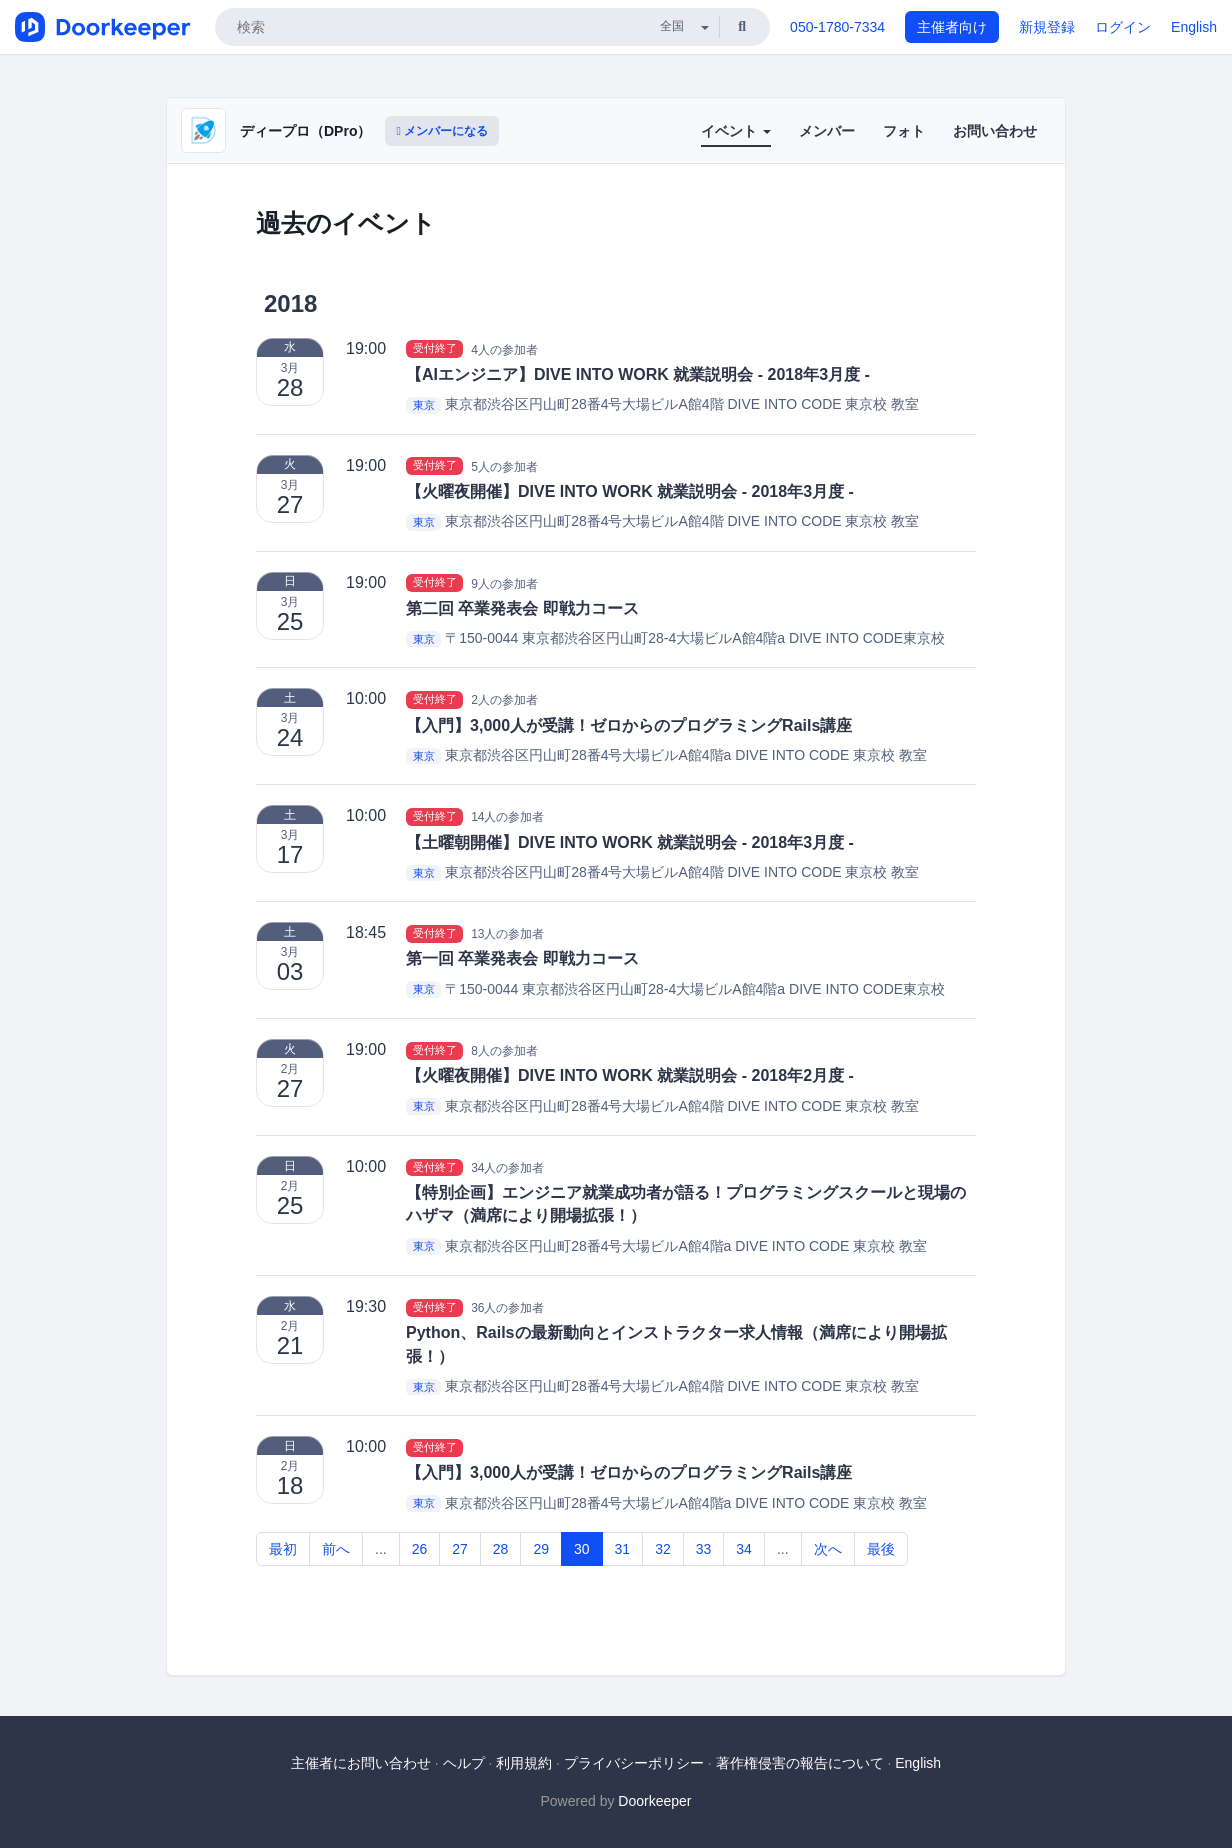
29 (541, 1549)
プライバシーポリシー (634, 1763)
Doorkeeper (654, 1801)
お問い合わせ (995, 131)
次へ (828, 1549)
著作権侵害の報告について (800, 1763)
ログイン (1123, 27)
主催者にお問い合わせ (361, 1763)
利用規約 (524, 1763)
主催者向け (952, 27)
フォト (904, 131)
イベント (736, 131)
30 (582, 1549)
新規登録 (1047, 27)
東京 (424, 405)
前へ (336, 1549)
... (381, 1549)
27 (460, 1549)
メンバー (827, 131)
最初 (283, 1549)
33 (704, 1549)
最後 (881, 1549)
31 (623, 1549)
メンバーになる (442, 131)
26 (420, 1549)
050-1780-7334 (837, 27)
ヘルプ (464, 1763)
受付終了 (435, 349)
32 (663, 1549)
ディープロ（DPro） (305, 131)
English (1194, 27)
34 (744, 1549)
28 (501, 1549)
